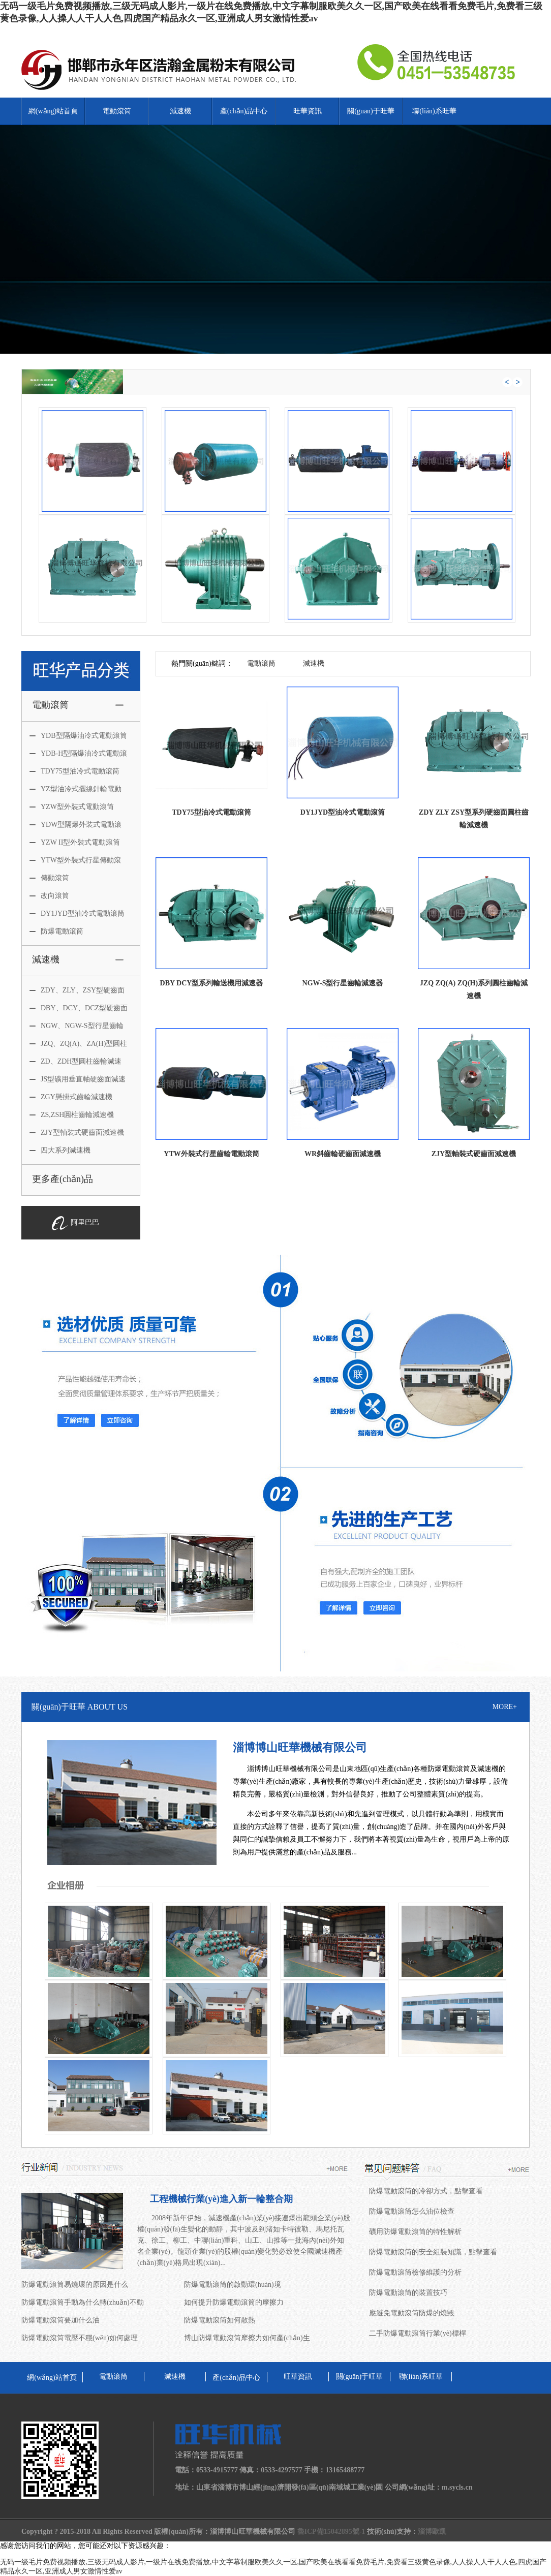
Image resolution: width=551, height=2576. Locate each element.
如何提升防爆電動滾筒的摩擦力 (234, 2302)
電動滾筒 (117, 111)
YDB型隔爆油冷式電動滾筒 (78, 735)
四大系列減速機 (59, 1150)
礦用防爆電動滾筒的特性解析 (415, 2232)
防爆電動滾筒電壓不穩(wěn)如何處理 (79, 2338)
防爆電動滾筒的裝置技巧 (408, 2292)
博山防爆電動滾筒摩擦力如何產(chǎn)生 (247, 2338)
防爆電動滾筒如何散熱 (219, 2320)
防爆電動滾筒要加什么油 (60, 2320)
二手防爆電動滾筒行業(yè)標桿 (417, 2333)
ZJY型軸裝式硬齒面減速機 (76, 1132)
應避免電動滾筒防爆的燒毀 (411, 2313)
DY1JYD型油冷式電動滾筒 (77, 913)
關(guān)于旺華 (370, 111)
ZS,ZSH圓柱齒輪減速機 (71, 1115)
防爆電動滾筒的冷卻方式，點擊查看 (426, 2191)
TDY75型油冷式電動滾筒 (74, 771)
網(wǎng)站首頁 (53, 111)
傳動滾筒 (49, 878)
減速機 (180, 111)
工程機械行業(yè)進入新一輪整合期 (221, 2199)
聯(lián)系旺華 (434, 111)
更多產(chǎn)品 (62, 1179)
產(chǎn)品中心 (244, 111)
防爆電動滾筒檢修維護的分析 (415, 2272)
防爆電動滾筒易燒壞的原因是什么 (74, 2284)
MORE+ (505, 1707)
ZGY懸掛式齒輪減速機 (70, 1097)
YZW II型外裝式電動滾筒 (74, 842)
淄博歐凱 (432, 2531)
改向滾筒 (49, 895)
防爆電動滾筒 (56, 931)
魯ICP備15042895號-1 (331, 2531)
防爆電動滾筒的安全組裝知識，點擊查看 (433, 2252)
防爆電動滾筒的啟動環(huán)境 (232, 2284)
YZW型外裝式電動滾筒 (71, 807)
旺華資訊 (307, 111)
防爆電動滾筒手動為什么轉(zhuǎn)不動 (82, 2302)
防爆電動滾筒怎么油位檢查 (411, 2211)
